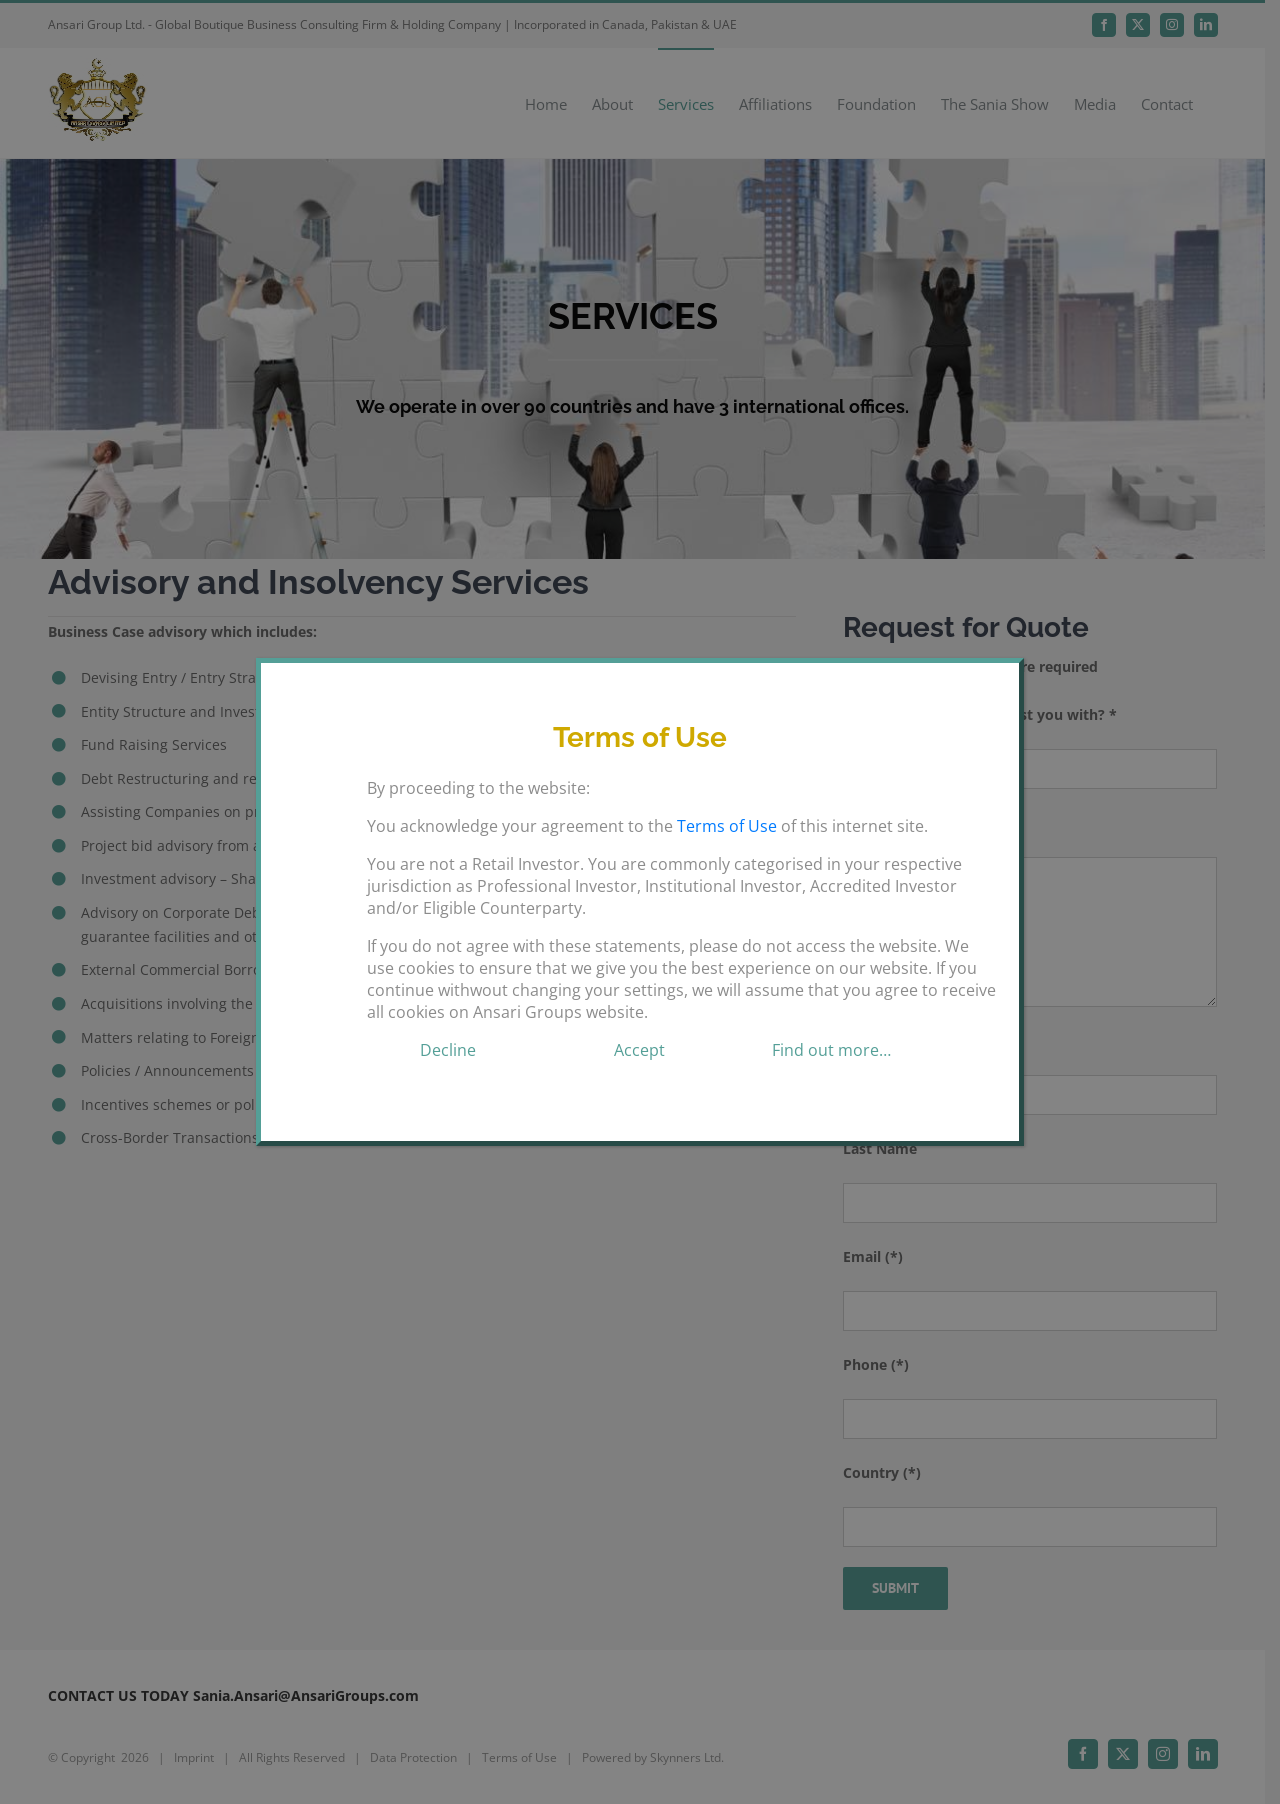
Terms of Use (727, 826)
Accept (639, 1050)
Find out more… (831, 1050)
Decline (448, 1050)
